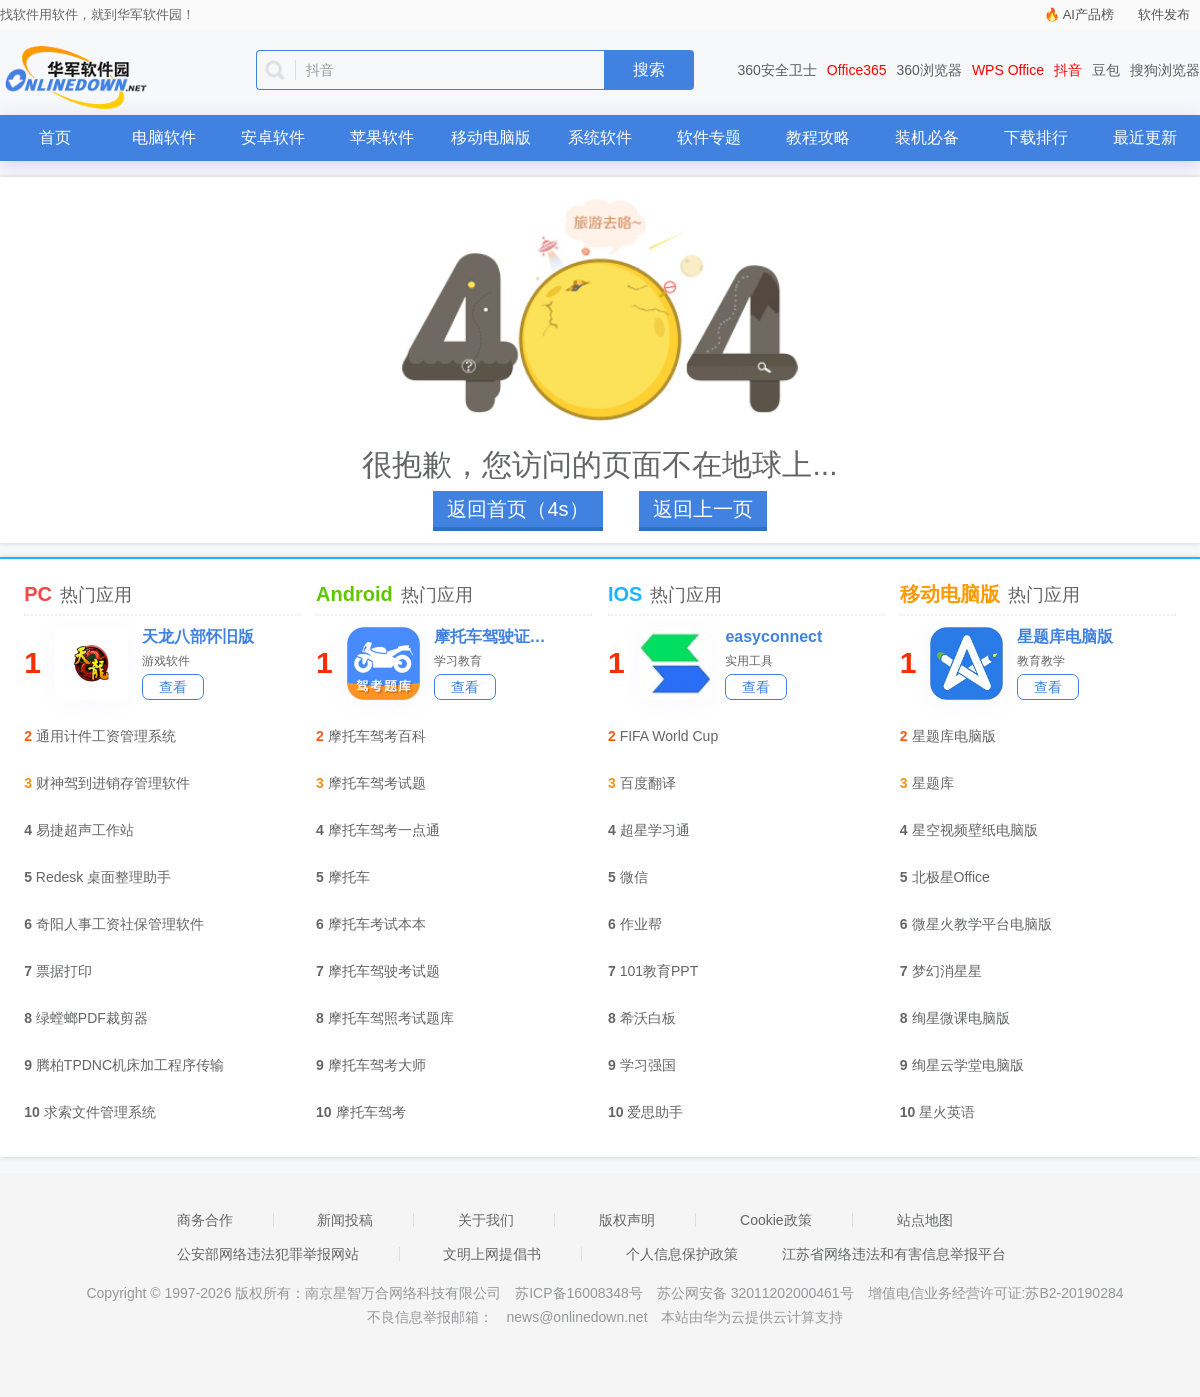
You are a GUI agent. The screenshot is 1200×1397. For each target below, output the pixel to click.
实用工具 (749, 661)
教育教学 (1041, 661)
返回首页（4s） (517, 509)
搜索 (649, 69)
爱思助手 (655, 1112)
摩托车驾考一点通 (384, 830)
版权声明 (627, 1220)
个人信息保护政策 (682, 1254)
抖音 (1068, 70)
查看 (173, 687)
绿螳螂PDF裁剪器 (92, 1018)
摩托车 (349, 877)
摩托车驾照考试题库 (391, 1018)
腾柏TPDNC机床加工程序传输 (130, 1065)
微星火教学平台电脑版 (982, 924)
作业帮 (641, 924)
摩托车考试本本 (377, 924)
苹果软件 (382, 137)
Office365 (857, 70)
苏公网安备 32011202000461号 (757, 1293)
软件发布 (1164, 14)
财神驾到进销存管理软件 (113, 783)
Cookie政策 (776, 1220)
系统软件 (600, 137)
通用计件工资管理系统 (106, 736)
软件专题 (709, 137)
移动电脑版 (491, 137)
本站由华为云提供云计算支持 (752, 1317)
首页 (55, 137)
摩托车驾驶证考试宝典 (496, 636)
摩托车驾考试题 (377, 783)
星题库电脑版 (1065, 636)
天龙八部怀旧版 (198, 636)
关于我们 (486, 1220)
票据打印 (64, 971)
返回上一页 (703, 509)
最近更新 (1145, 137)
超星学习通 (655, 830)
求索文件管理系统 (100, 1112)
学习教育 (458, 661)
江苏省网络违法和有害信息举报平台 (894, 1254)
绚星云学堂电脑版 (968, 1065)
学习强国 (648, 1065)
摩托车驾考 (371, 1112)
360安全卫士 (777, 70)
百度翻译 (648, 783)
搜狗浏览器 (1165, 70)
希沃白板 (648, 1018)
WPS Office (1008, 70)
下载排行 (1036, 137)
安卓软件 (273, 137)
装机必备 (927, 137)
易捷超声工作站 (85, 830)
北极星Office (951, 877)
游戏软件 (166, 661)
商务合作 (205, 1220)
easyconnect (773, 636)
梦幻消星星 (947, 971)
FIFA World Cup (669, 736)
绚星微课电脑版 (961, 1018)
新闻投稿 (345, 1220)
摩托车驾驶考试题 (384, 971)
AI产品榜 (1088, 14)
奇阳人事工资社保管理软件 (120, 924)
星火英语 (947, 1112)
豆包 (1106, 70)
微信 (634, 877)
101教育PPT (659, 971)
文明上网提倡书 (492, 1254)
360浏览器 (929, 70)
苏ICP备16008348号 (579, 1293)
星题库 (933, 783)
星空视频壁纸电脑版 (975, 830)
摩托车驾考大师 (377, 1065)
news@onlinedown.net (576, 1317)
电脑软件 (164, 137)
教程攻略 (818, 137)
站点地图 (925, 1220)
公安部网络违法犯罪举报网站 (268, 1254)
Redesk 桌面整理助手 (103, 877)
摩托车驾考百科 (377, 736)
